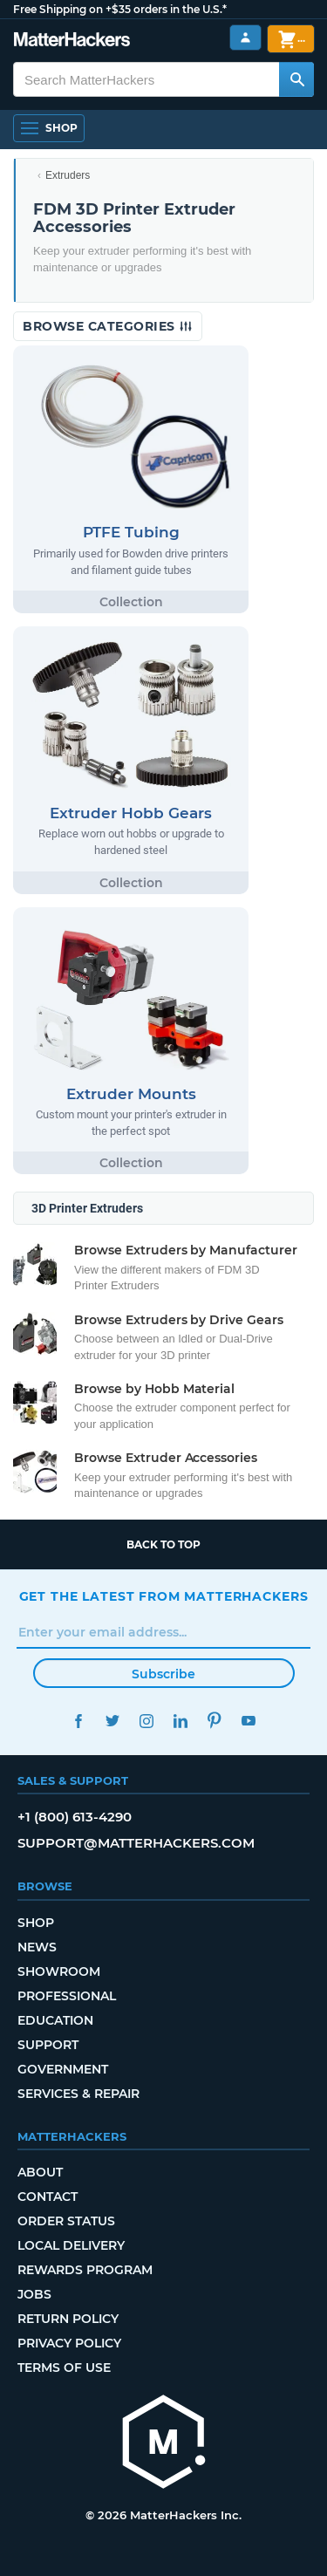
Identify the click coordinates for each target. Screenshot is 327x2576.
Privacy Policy (69, 2343)
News (37, 1947)
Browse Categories (108, 326)
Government (62, 2069)
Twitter (113, 1720)
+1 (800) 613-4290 (74, 1816)
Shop (35, 1922)
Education (55, 2020)
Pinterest (215, 1720)
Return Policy (68, 2319)
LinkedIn (181, 1720)
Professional (66, 1996)
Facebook (79, 1720)
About (40, 2172)
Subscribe (163, 1674)
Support (47, 2045)
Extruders (67, 175)
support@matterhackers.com (136, 1843)
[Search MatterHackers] (296, 79)
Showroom (58, 1971)
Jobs (34, 2294)
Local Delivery (71, 2245)
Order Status (66, 2221)
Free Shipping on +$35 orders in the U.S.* (120, 9)
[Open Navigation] (49, 128)
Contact (47, 2196)
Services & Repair (78, 2093)
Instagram (147, 1720)
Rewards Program (85, 2270)
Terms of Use (64, 2367)
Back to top (163, 1544)
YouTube (249, 1720)
